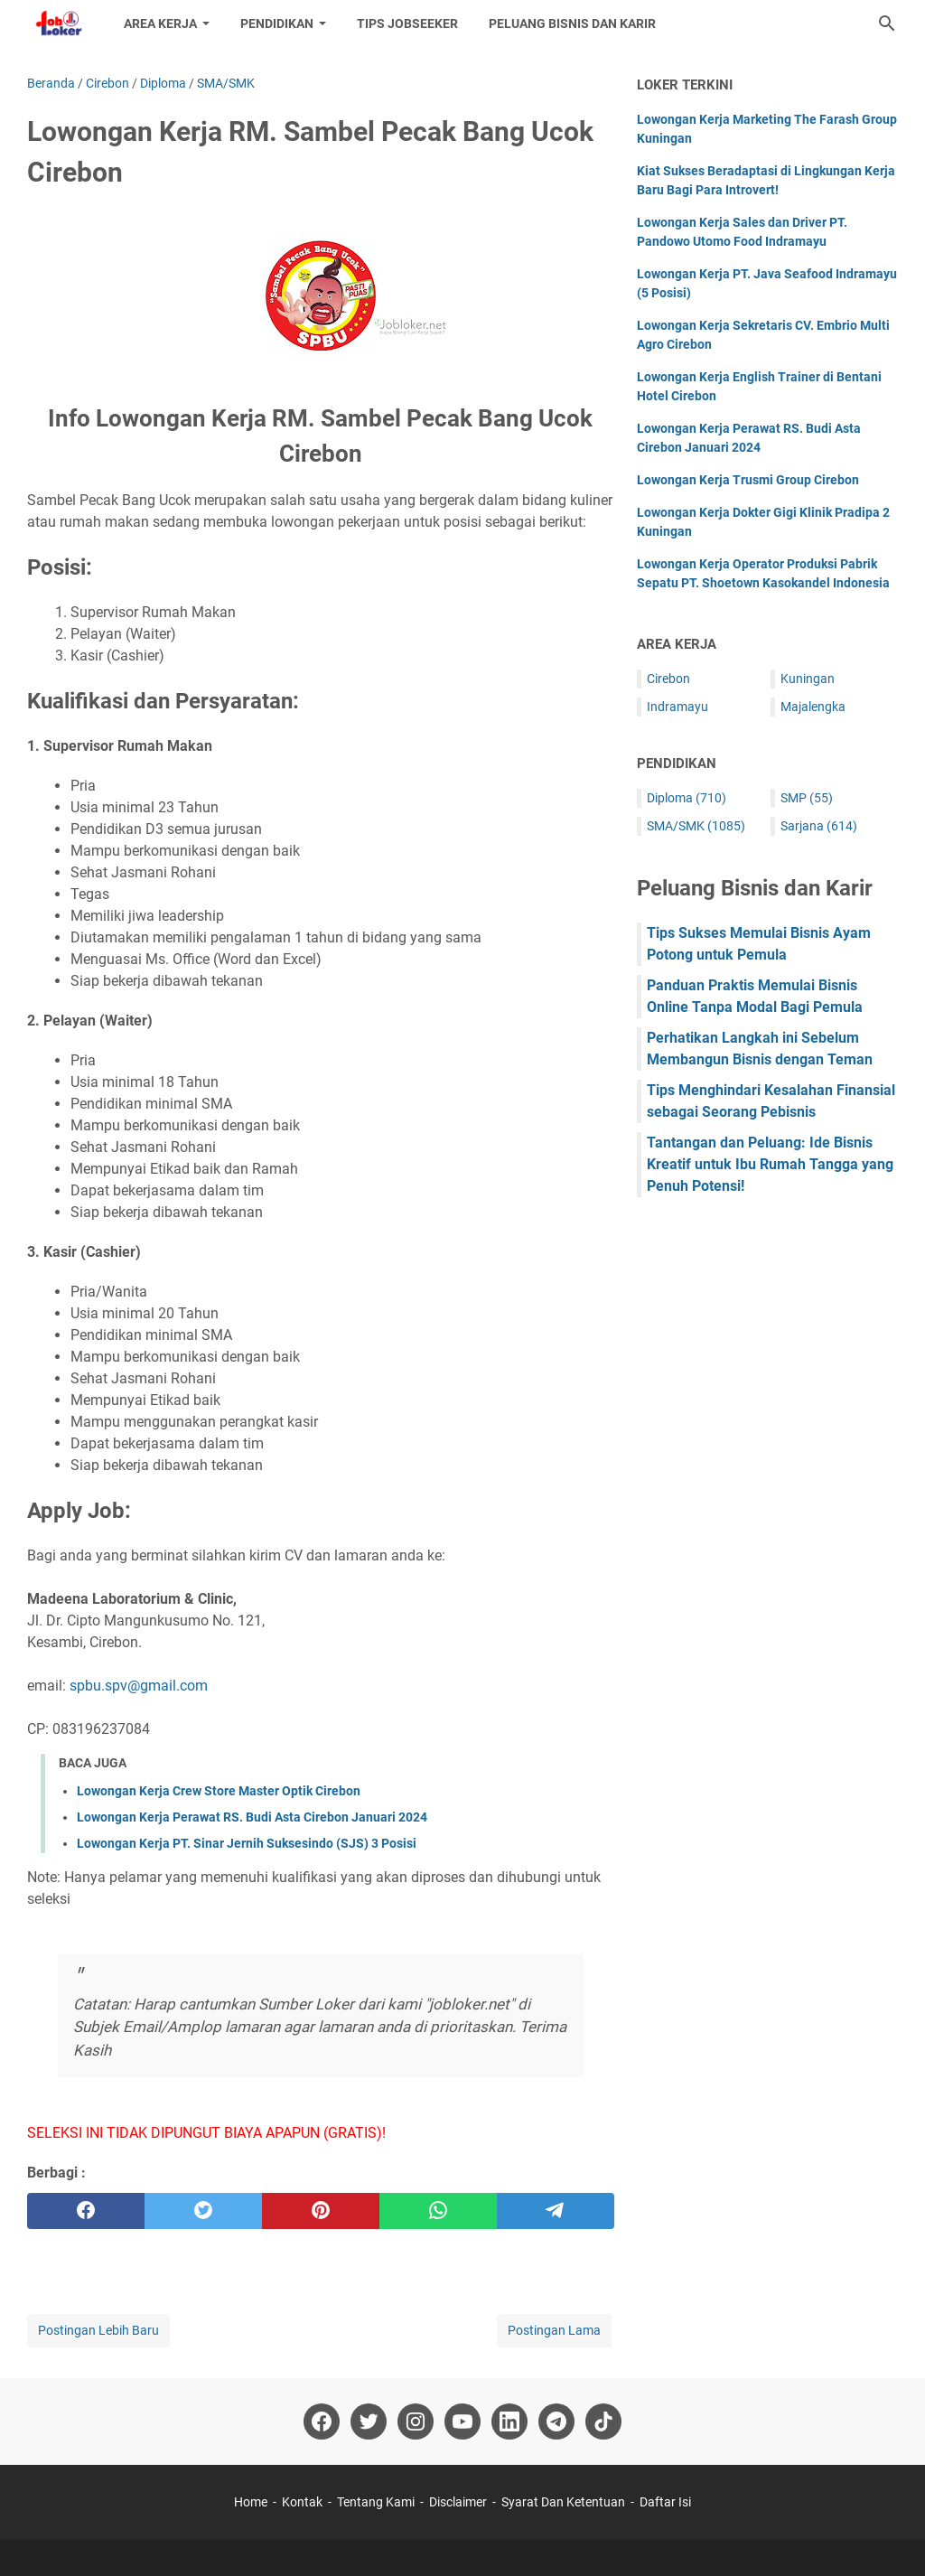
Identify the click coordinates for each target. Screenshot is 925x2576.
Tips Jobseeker (407, 23)
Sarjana (818, 826)
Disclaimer (458, 2502)
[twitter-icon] (368, 2421)
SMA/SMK (696, 826)
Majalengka (813, 706)
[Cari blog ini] (887, 23)
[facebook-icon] (322, 2421)
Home (250, 2502)
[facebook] (86, 2211)
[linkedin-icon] (509, 2421)
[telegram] (555, 2211)
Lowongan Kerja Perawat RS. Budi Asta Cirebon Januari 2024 (252, 1817)
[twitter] (203, 2211)
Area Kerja (160, 23)
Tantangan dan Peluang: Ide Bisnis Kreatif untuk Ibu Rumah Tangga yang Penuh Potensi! (770, 1164)
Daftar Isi (665, 2502)
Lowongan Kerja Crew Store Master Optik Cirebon (218, 1791)
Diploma (686, 798)
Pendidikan (276, 23)
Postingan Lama (554, 2330)
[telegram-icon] (556, 2421)
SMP (806, 798)
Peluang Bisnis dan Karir (572, 23)
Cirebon (668, 678)
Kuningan (807, 678)
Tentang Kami (376, 2502)
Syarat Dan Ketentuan (563, 2502)
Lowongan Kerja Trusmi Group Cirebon (748, 480)
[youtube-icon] (462, 2421)
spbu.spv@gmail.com (139, 1685)
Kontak (302, 2502)
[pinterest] (320, 2211)
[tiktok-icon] (603, 2421)
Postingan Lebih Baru (98, 2330)
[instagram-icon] (415, 2421)
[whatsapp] (438, 2211)
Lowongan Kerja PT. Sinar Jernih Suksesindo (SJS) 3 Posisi (246, 1843)
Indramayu (677, 706)
